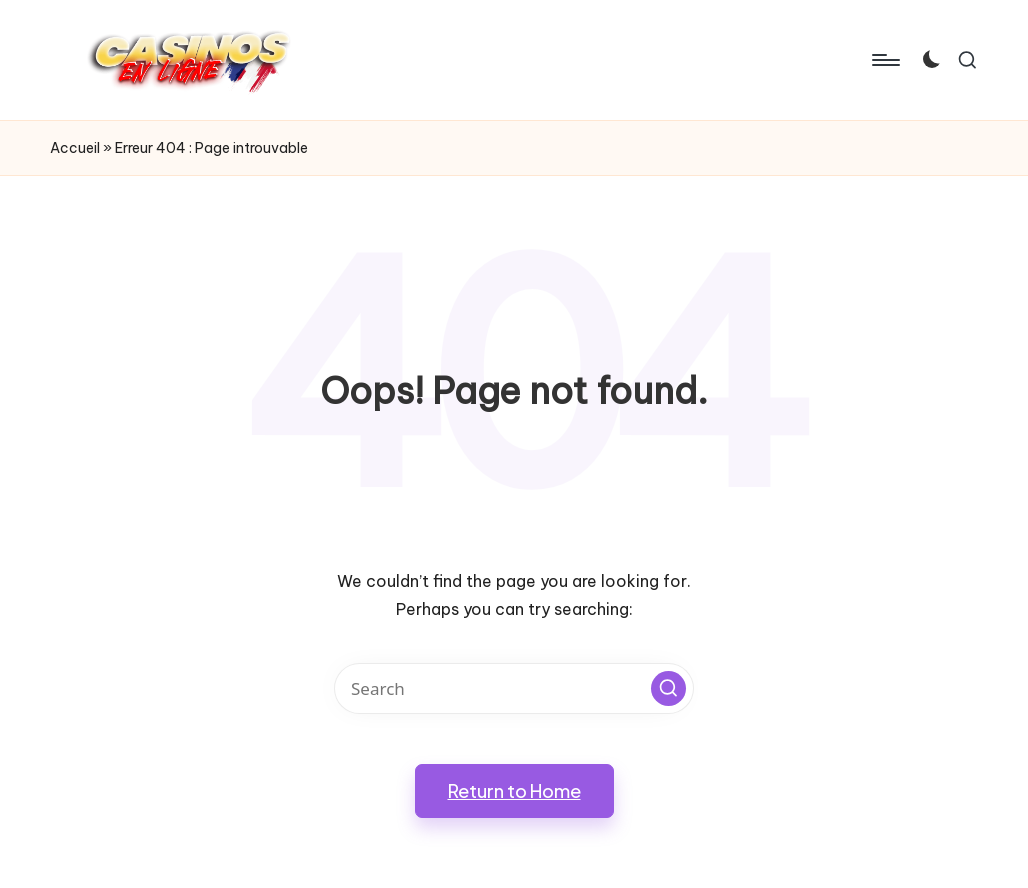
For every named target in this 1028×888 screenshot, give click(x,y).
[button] (668, 688)
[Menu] (884, 60)
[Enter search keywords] (514, 688)
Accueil (75, 148)
